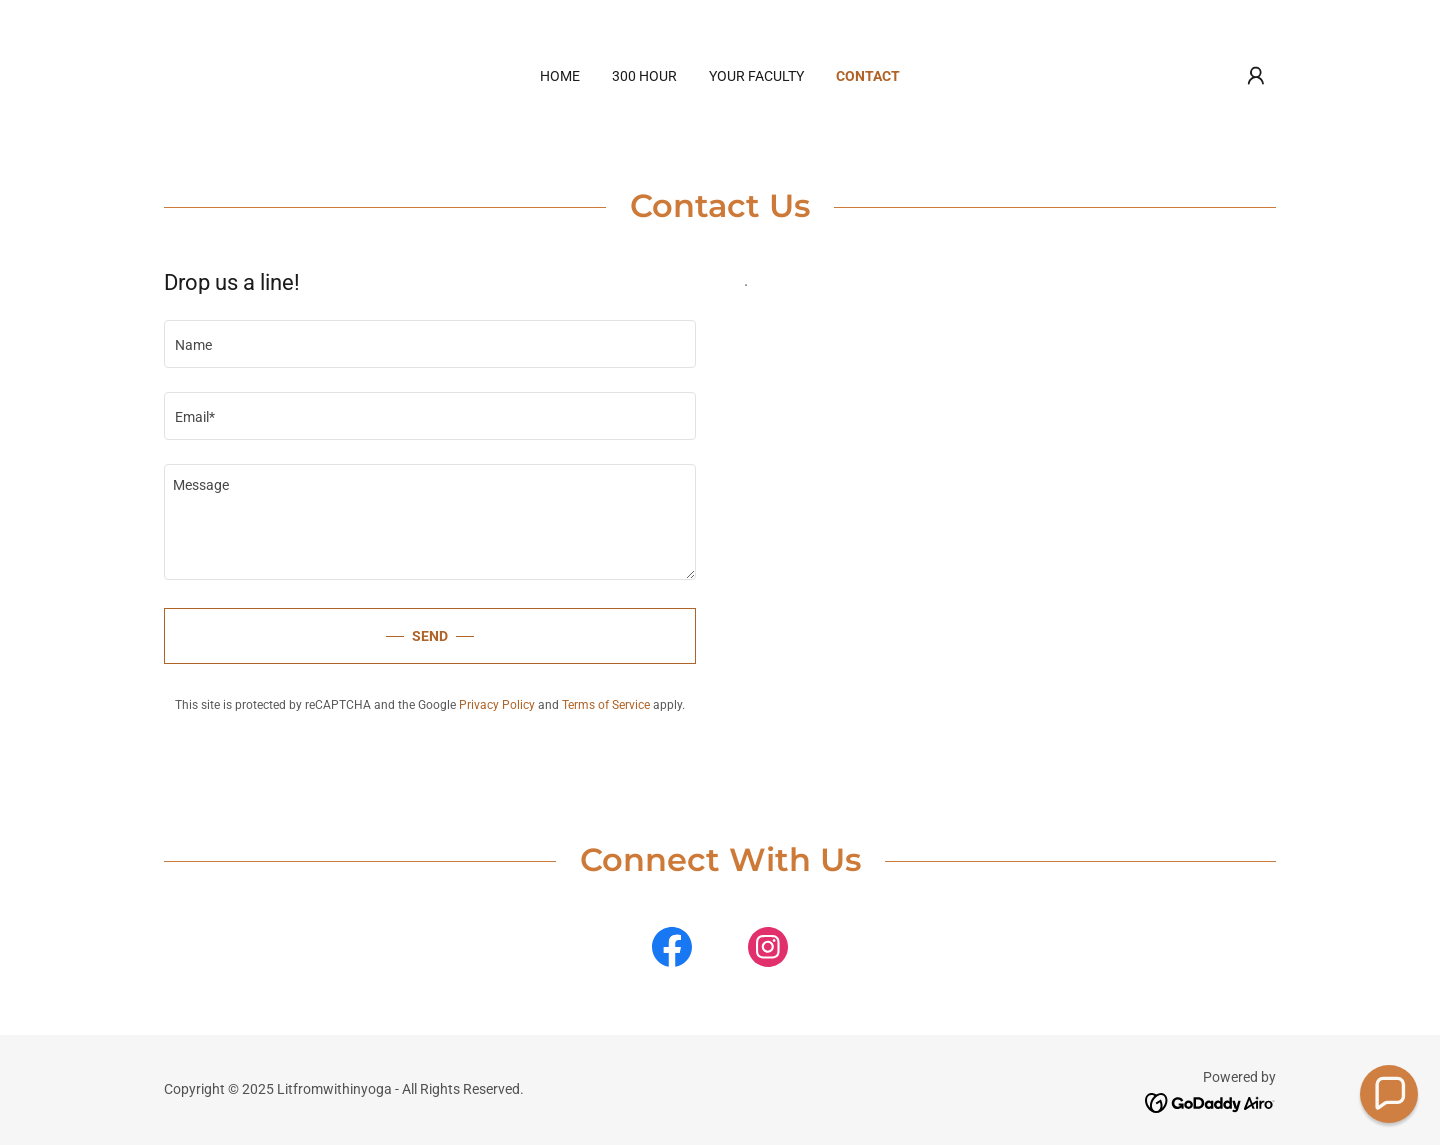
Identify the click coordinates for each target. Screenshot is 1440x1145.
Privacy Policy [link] (497, 705)
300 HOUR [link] (644, 76)
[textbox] (430, 344)
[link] (672, 951)
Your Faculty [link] (756, 76)
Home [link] (560, 76)
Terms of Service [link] (606, 705)
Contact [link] (868, 76)
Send (430, 636)
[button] (1256, 76)
